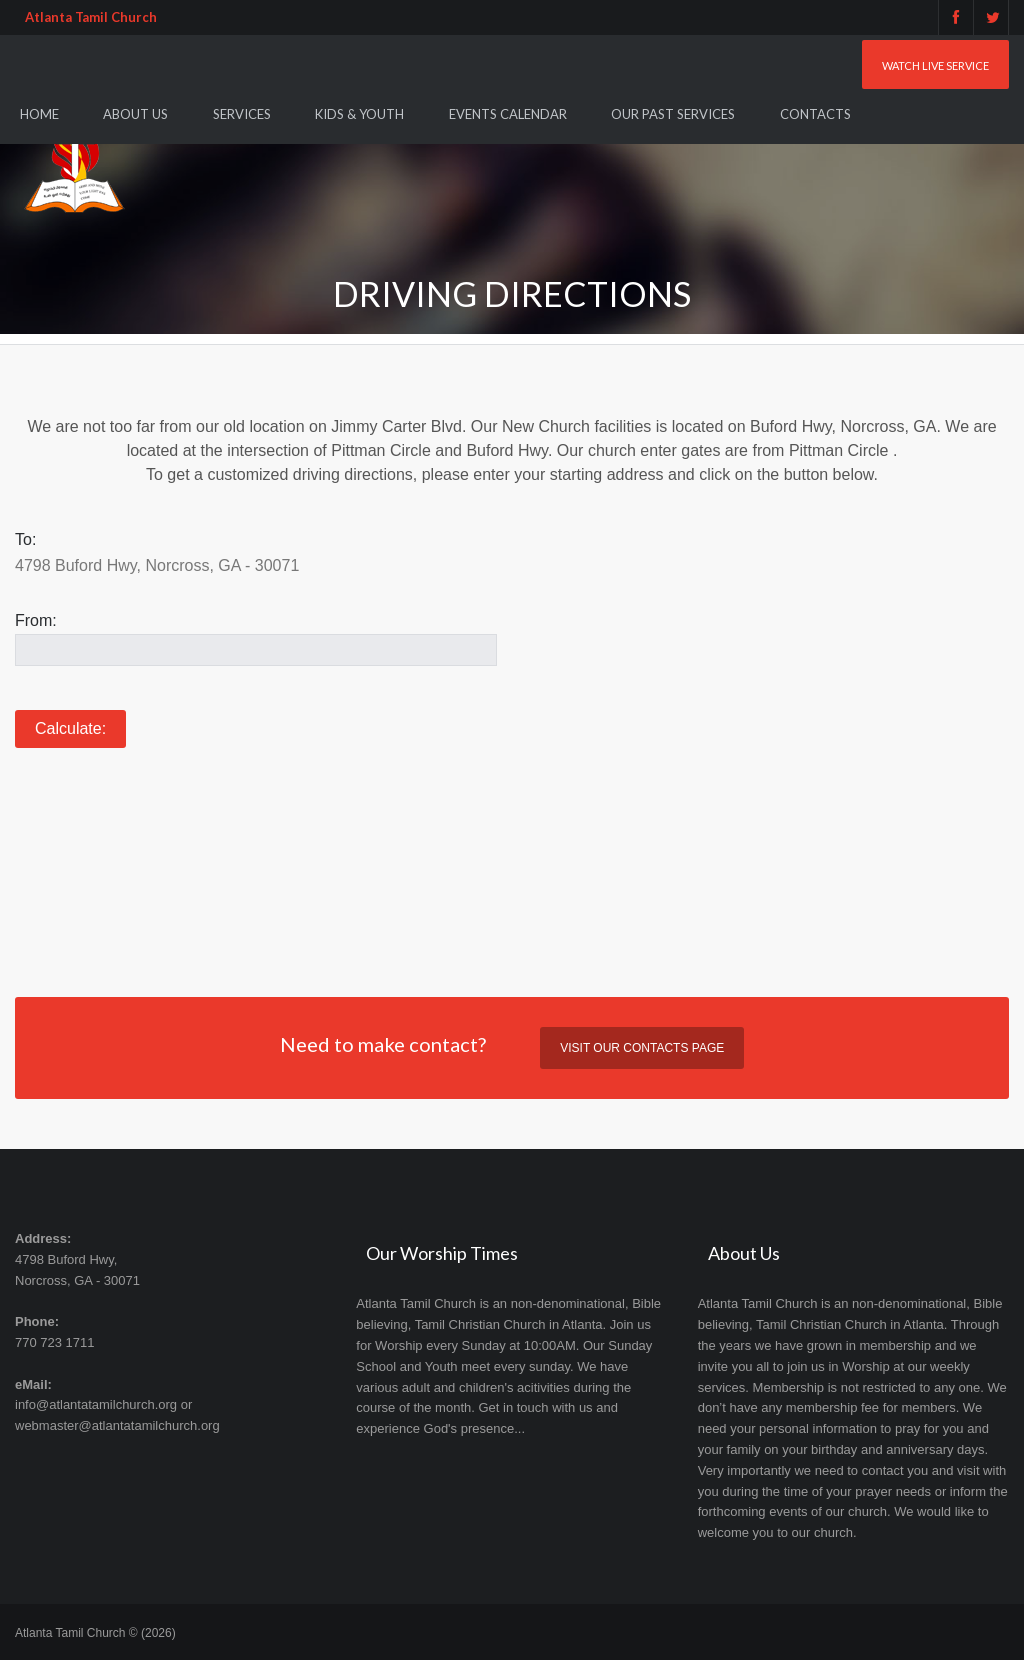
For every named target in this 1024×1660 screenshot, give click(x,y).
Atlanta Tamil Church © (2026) (95, 1633)
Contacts (815, 114)
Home (39, 114)
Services (242, 114)
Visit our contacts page (642, 1048)
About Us (135, 114)
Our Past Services (673, 114)
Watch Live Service (935, 65)
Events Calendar (508, 114)
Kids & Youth (359, 114)
